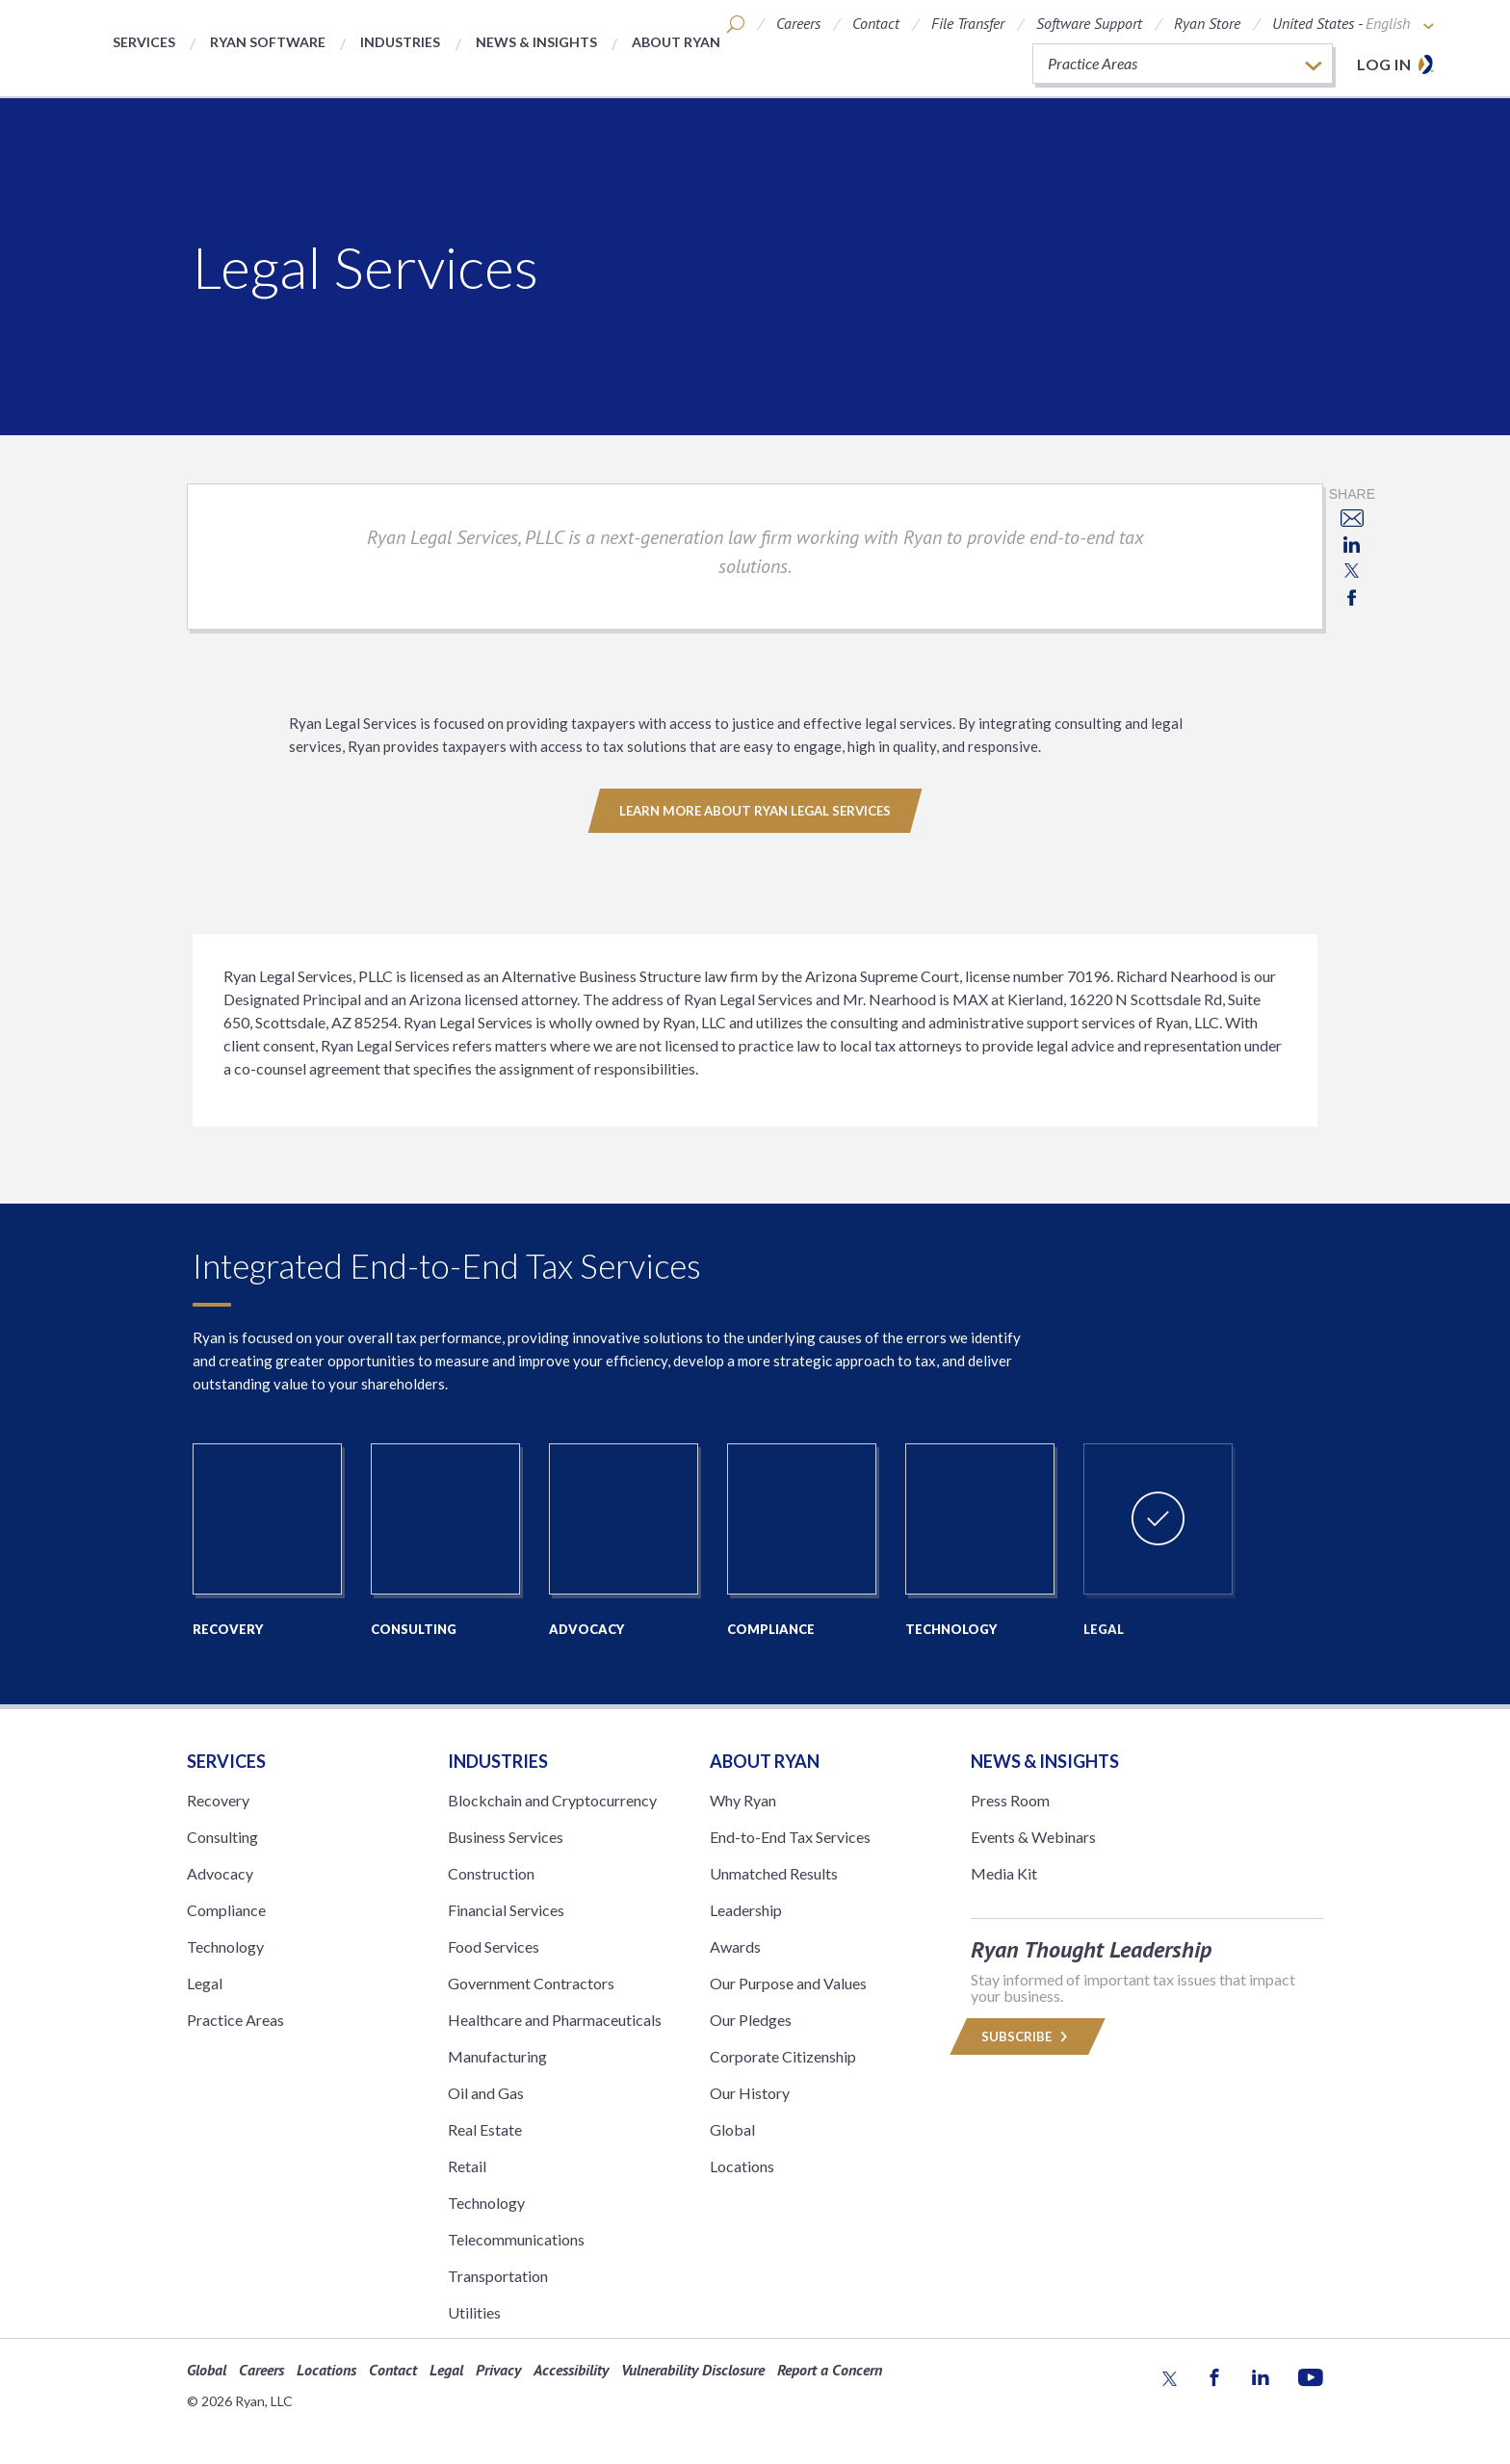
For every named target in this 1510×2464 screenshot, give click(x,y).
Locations (742, 2166)
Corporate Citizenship (783, 2056)
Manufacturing (497, 2056)
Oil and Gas (486, 2093)
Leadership (746, 1910)
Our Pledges (751, 2019)
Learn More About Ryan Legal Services (755, 810)
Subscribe (1027, 2036)
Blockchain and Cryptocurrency (552, 1800)
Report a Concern (829, 2369)
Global (732, 2129)
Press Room (1010, 1800)
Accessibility (571, 2369)
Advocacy (220, 1873)
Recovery (218, 1800)
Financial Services (506, 1910)
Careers (798, 23)
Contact (875, 23)
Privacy (498, 2369)
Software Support (1089, 23)
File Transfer (967, 23)
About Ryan (676, 42)
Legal (204, 1983)
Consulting (222, 1837)
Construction (491, 1873)
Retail (467, 2166)
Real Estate (485, 2129)
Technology (225, 1946)
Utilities (474, 2312)
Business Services (505, 1837)
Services (144, 42)
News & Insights (536, 42)
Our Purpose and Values (788, 1983)
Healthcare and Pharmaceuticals (555, 2019)
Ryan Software (267, 42)
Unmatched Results (774, 1873)
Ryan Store (1207, 23)
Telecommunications (516, 2239)
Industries (400, 42)
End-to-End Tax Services (790, 1837)
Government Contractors (531, 1983)
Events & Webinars (1033, 1837)
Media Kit (1004, 1873)
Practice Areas (235, 2019)
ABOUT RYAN (765, 1761)
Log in (1384, 64)
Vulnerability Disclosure (693, 2369)
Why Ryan (743, 1800)
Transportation (498, 2276)
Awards (735, 1946)
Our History (750, 2093)
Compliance (226, 1910)
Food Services (493, 1946)
